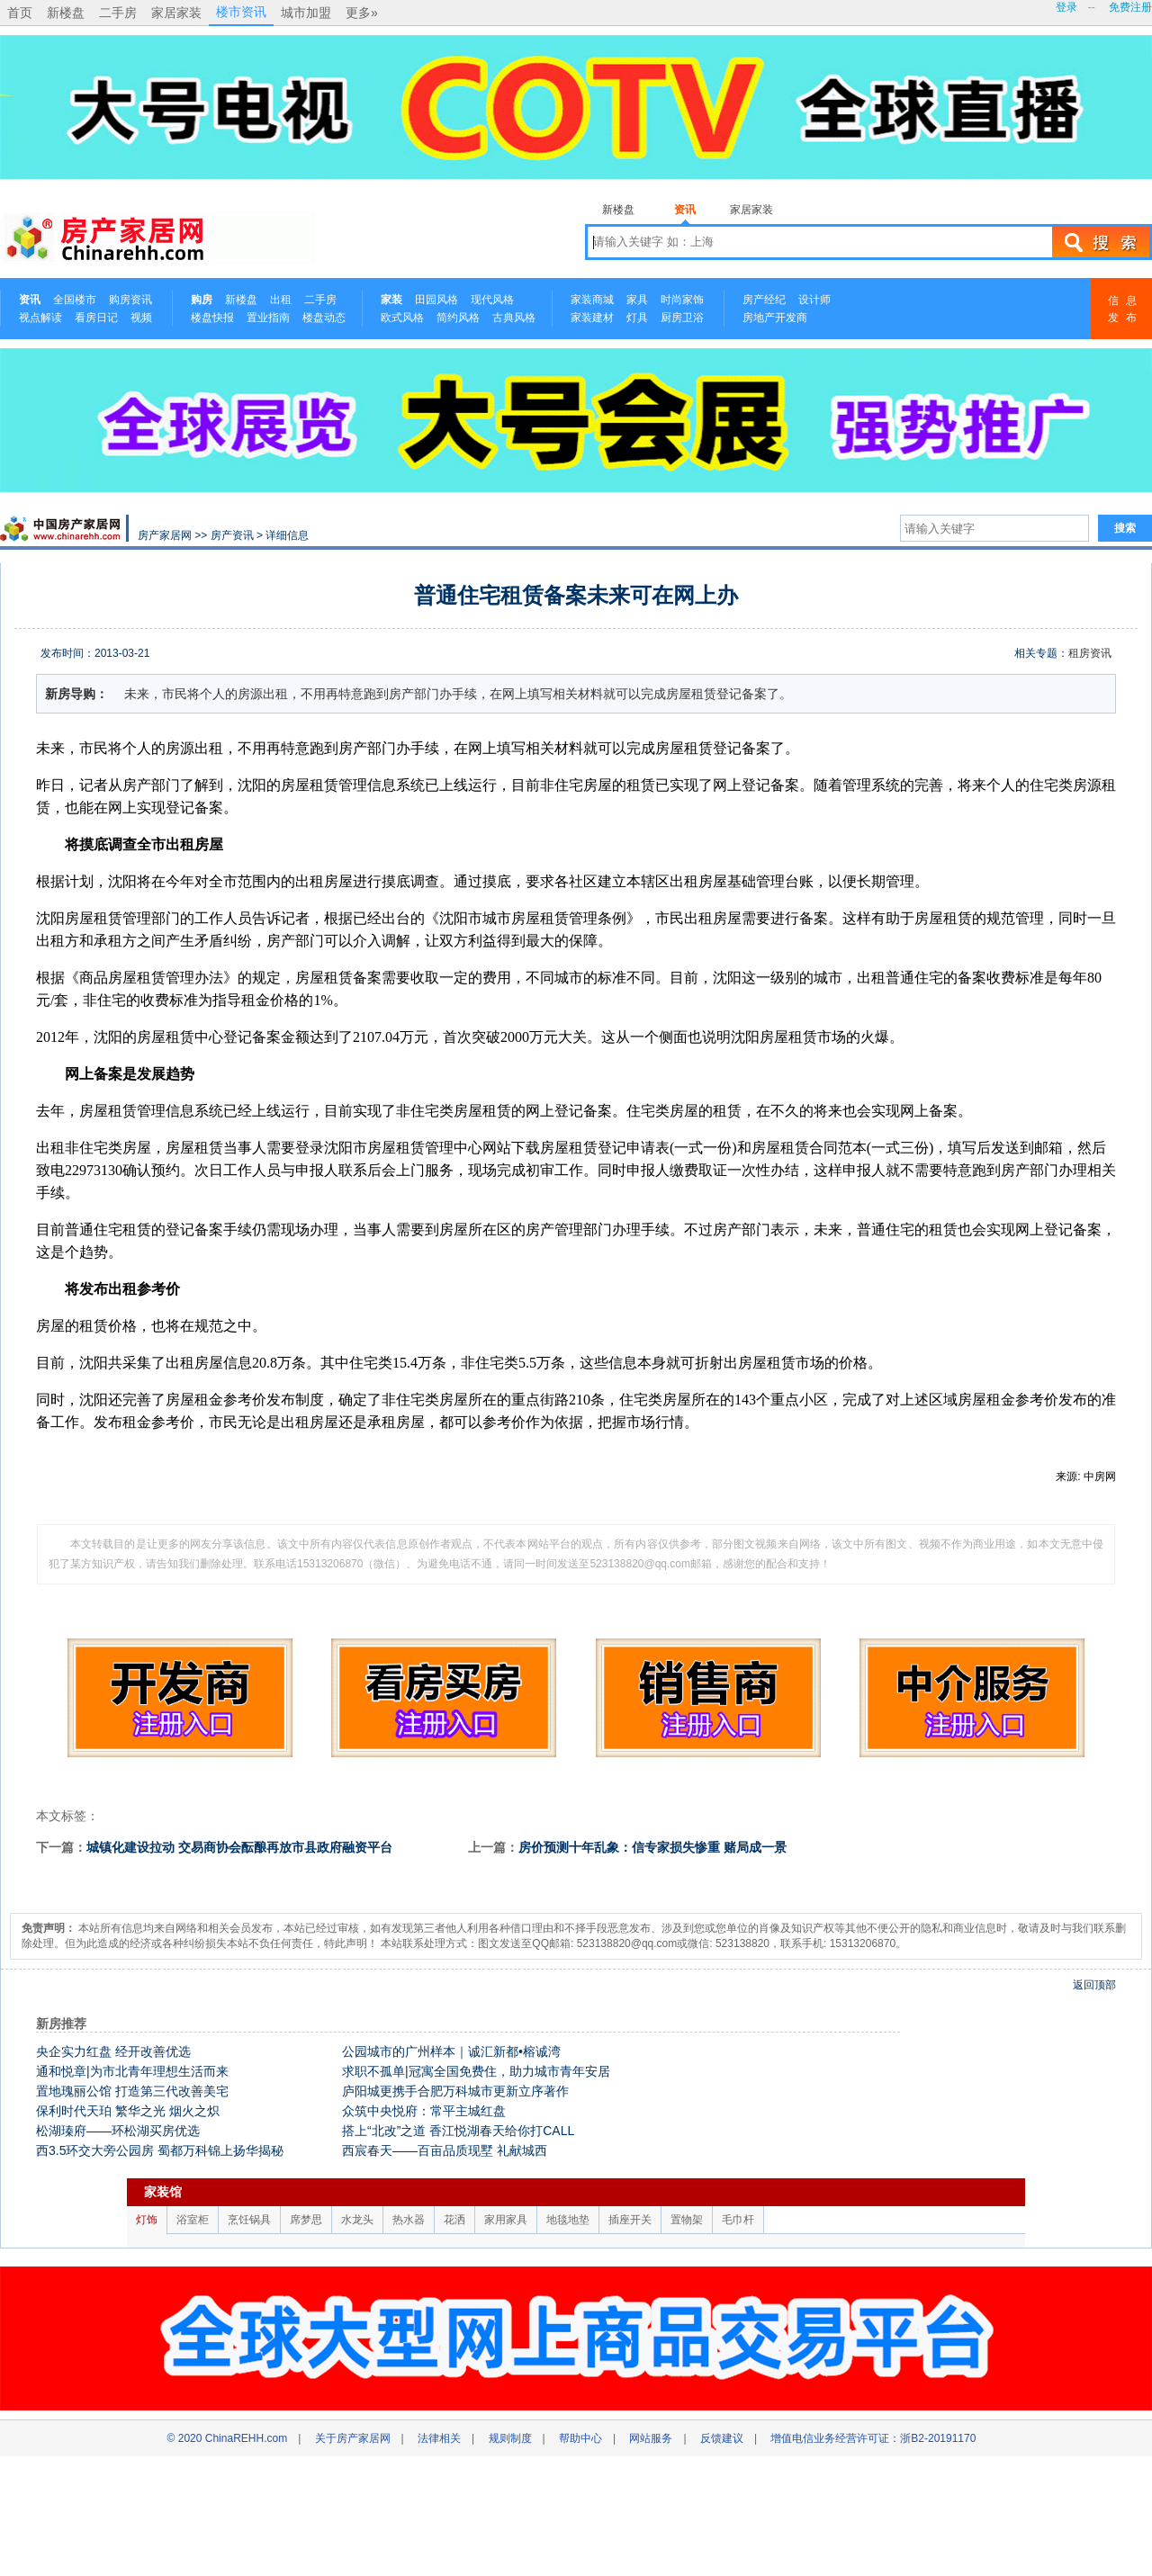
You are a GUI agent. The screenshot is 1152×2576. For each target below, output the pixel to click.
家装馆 (163, 2192)
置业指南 (268, 317)
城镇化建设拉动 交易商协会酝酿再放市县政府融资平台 (239, 1847)
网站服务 (650, 2438)
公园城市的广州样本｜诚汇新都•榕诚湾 (451, 2051)
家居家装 (176, 12)
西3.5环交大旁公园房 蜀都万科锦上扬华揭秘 (160, 2150)
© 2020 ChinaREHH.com (227, 2438)
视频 (141, 317)
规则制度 (510, 2438)
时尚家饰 (682, 299)
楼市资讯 (241, 11)
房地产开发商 (774, 317)
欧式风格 (402, 317)
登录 (1066, 7)
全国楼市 (74, 299)
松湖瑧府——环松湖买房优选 (118, 2130)
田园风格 (436, 299)
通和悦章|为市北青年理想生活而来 (132, 2071)
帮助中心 (580, 2438)
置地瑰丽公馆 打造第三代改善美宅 (132, 2091)
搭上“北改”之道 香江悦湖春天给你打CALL (458, 2130)
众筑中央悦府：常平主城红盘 (424, 2111)
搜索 (1100, 242)
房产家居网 (165, 535)
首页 (19, 12)
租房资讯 (1090, 653)
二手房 (118, 12)
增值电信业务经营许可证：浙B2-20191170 (873, 2438)
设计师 (814, 299)
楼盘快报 (212, 317)
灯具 (637, 317)
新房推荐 (61, 2023)
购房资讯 (130, 299)
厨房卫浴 (682, 317)
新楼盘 (66, 12)
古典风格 (514, 317)
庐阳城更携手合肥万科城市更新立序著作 (455, 2091)
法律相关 (439, 2438)
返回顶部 (1094, 1985)
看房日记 (96, 317)
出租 (281, 299)
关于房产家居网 (353, 2438)
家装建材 (592, 317)
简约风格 (458, 317)
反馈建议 (721, 2438)
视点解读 (40, 317)
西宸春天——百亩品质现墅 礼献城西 (444, 2150)
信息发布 (1126, 309)
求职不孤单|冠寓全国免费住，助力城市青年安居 (476, 2071)
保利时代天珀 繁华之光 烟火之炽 (128, 2111)
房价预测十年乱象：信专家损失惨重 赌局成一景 (652, 1847)
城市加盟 (306, 12)
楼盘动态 (324, 317)
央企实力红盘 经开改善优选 (113, 2051)
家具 (637, 299)
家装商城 (592, 299)
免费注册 (1130, 7)
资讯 (685, 209)
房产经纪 (764, 299)
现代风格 (492, 299)
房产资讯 (232, 535)
